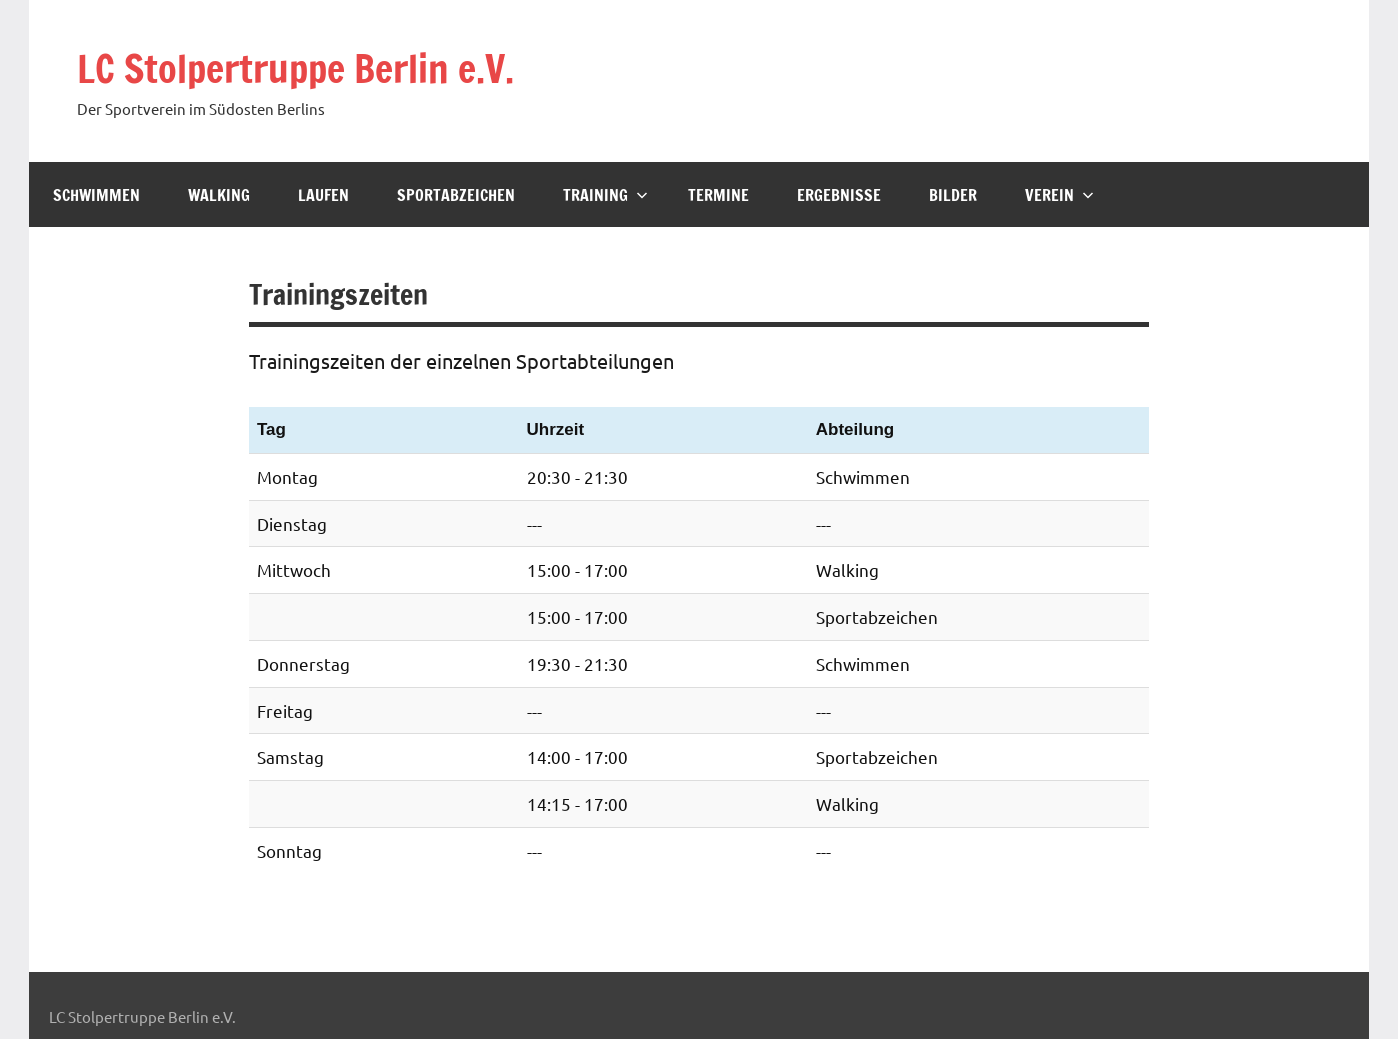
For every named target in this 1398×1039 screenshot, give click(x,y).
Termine (718, 195)
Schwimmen (96, 195)
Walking (219, 195)
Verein (1059, 195)
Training (605, 195)
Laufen (323, 195)
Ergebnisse (839, 195)
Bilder (953, 195)
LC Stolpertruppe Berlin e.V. (308, 67)
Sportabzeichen (456, 195)
